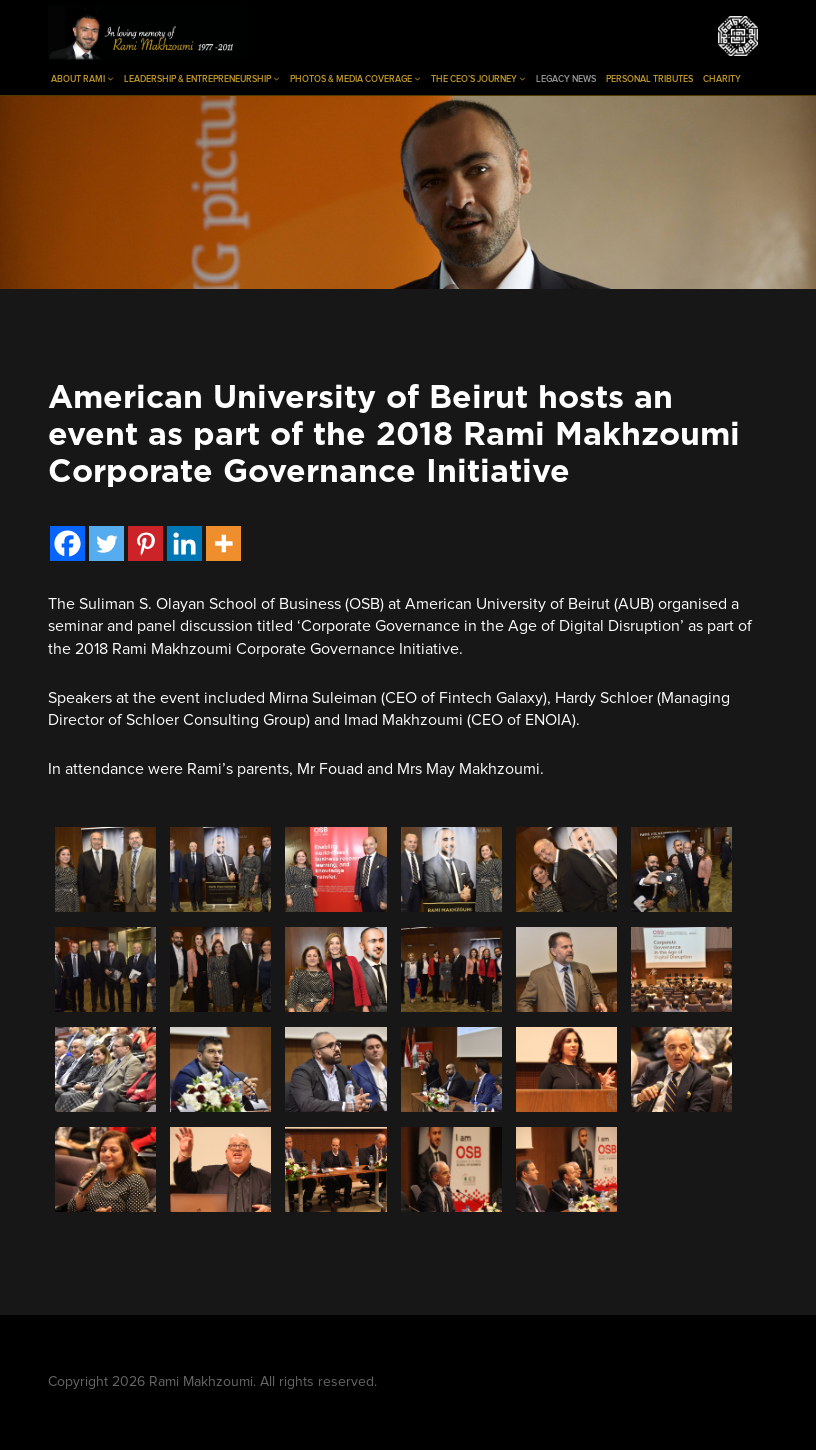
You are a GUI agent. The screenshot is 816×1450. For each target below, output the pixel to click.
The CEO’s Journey (478, 79)
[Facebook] (67, 543)
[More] (223, 543)
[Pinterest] (145, 543)
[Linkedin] (184, 543)
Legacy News (566, 79)
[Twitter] (106, 543)
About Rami (82, 79)
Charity (722, 79)
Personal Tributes (649, 79)
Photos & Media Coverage (355, 79)
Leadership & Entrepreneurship (202, 79)
